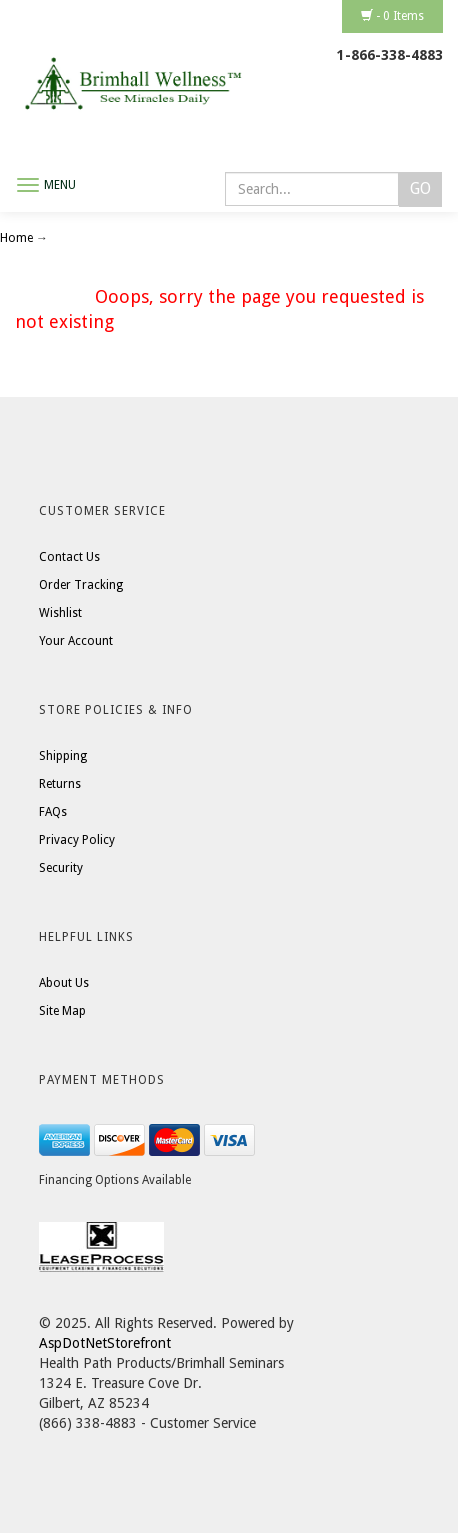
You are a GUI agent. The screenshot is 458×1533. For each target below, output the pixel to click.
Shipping (63, 756)
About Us (64, 983)
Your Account (76, 641)
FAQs (53, 812)
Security (61, 868)
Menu (60, 185)
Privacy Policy (77, 840)
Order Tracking (81, 585)
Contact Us (69, 557)
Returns (60, 784)
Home (18, 238)
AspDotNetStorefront (105, 1343)
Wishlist (60, 613)
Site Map (62, 1011)
